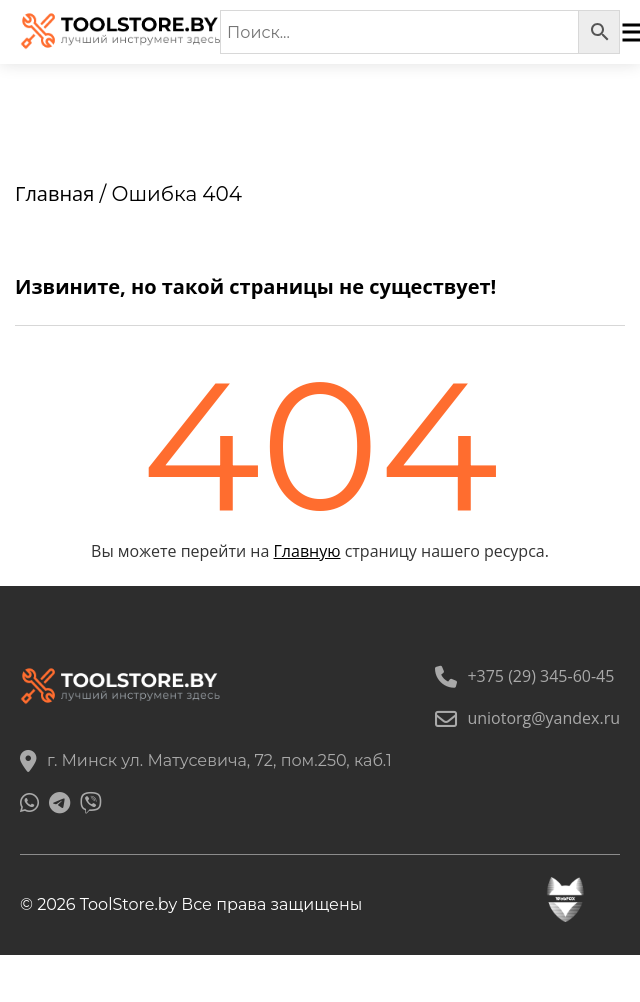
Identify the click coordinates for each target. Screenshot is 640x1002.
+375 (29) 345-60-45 (524, 676)
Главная (54, 193)
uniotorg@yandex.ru (527, 718)
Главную (307, 551)
